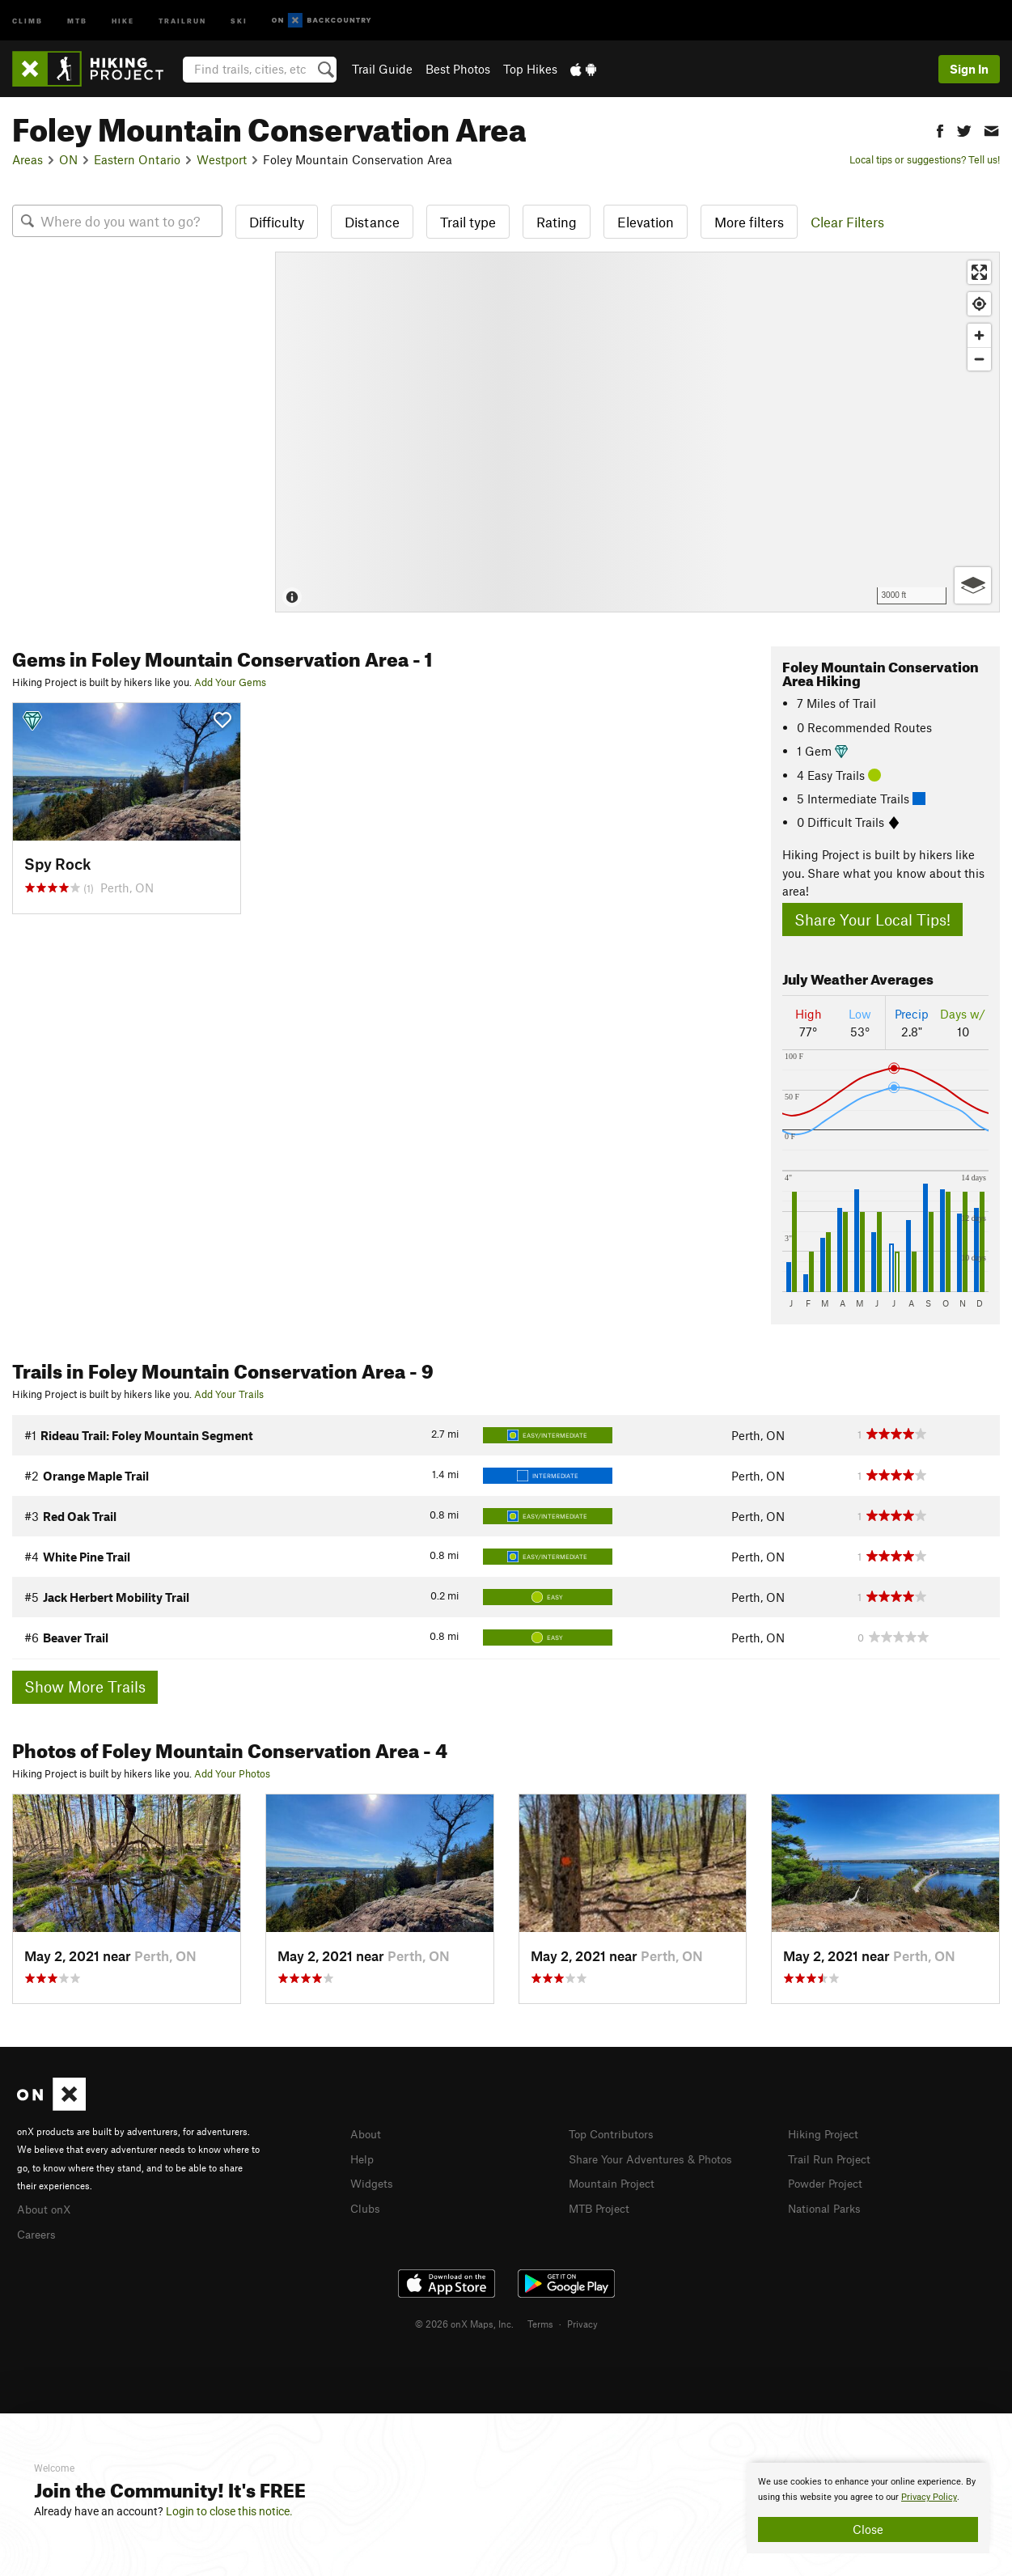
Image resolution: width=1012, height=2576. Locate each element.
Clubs (366, 2205)
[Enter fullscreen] (979, 272)
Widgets (373, 2181)
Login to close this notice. (229, 2511)
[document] (868, 2508)
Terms (540, 2321)
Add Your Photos (232, 1773)
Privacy (582, 2321)
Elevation (645, 222)
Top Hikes (530, 68)
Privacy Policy (929, 2497)
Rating (556, 222)
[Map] (637, 432)
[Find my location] (979, 304)
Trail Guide (382, 68)
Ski (239, 20)
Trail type (468, 222)
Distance (372, 222)
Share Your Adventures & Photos (657, 2157)
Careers (38, 2232)
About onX (46, 2208)
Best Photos (458, 68)
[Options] (973, 585)
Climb (27, 20)
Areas (27, 159)
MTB (77, 20)
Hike (123, 20)
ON (68, 159)
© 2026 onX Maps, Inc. (464, 2321)
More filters (749, 222)
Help (363, 2157)
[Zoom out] (979, 359)
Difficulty (276, 222)
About (366, 2133)
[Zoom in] (979, 335)
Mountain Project (616, 2181)
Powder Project (829, 2181)
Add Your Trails (229, 1394)
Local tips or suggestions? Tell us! (924, 159)
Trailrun (182, 20)
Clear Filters (847, 222)
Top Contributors (615, 2133)
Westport (222, 159)
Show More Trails (85, 1686)
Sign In (969, 68)
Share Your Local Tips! (872, 919)
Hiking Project (826, 2133)
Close (868, 2529)
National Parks (827, 2205)
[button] (940, 129)
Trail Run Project (833, 2157)
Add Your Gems (230, 682)
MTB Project (602, 2205)
